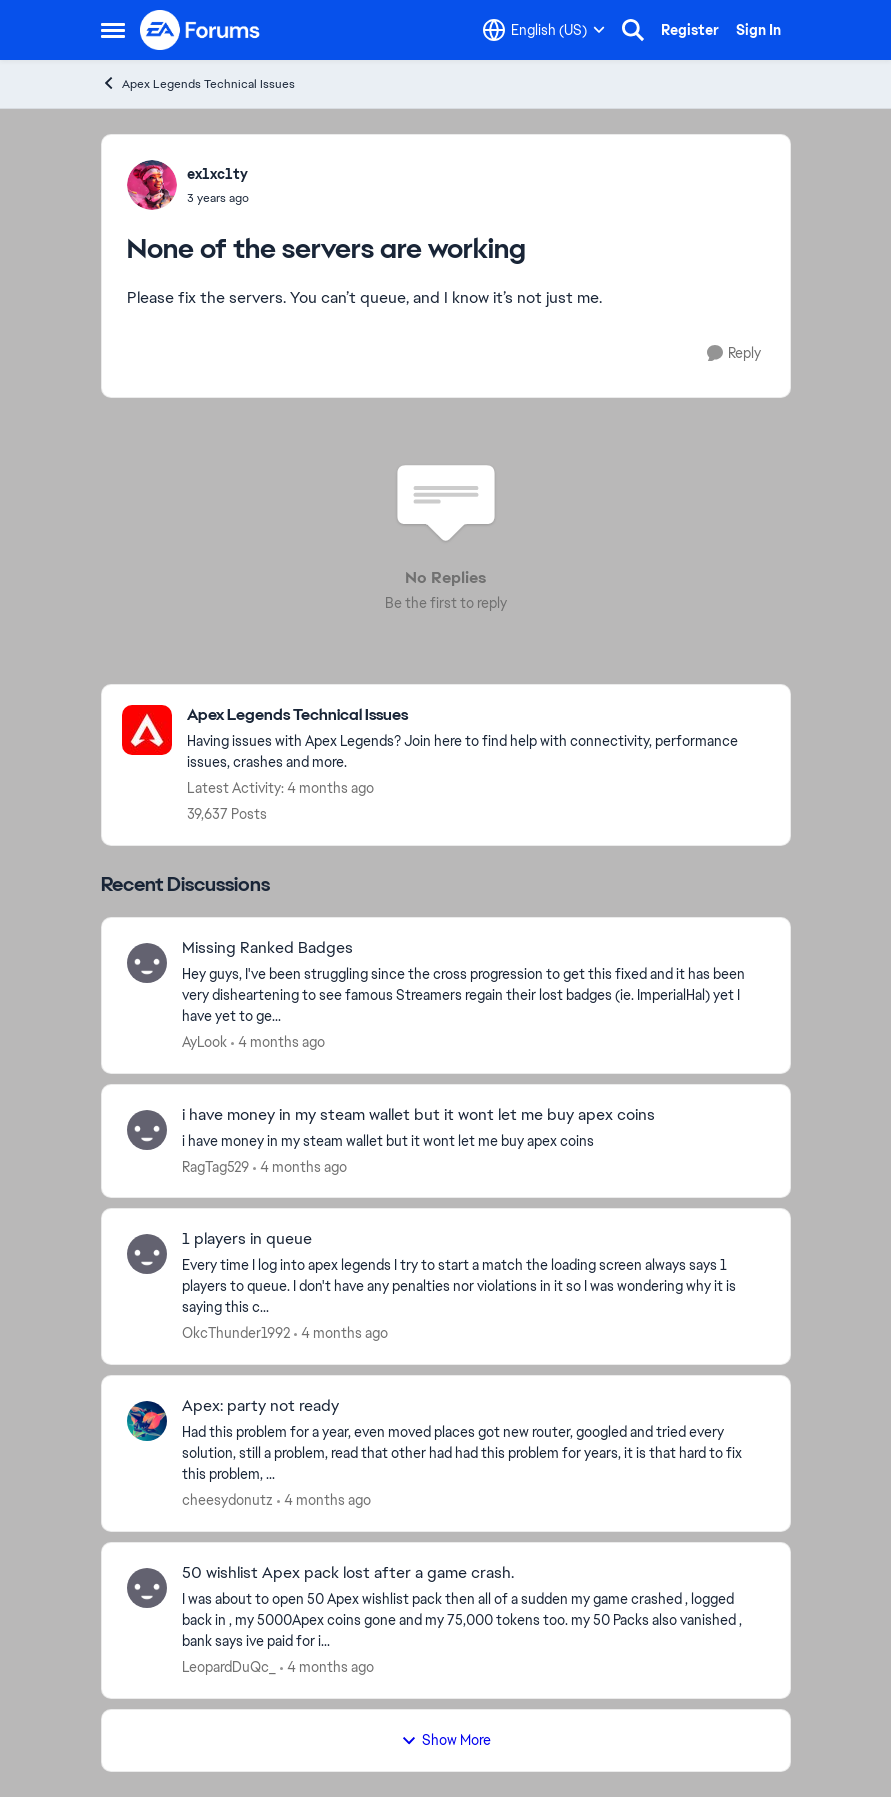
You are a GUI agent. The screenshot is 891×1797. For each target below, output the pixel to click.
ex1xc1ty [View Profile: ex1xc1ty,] (217, 174)
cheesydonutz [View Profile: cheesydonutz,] (227, 1500)
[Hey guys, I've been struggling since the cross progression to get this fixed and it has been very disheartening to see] (473, 995)
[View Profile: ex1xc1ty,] (152, 185)
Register (690, 30)
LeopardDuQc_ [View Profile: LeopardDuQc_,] (229, 1667)
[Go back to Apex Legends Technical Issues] (478, 715)
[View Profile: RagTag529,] (147, 1130)
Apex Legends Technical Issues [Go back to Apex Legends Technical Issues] (198, 83)
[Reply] (734, 353)
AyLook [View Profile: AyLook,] (204, 1042)
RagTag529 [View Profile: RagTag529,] (215, 1166)
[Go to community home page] (201, 30)
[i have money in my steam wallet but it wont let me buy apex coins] (473, 1140)
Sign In (758, 30)
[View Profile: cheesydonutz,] (147, 1421)
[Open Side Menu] (113, 30)
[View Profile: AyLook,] (147, 963)
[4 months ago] (278, 1042)
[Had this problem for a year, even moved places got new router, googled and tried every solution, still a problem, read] (473, 1453)
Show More (446, 1740)
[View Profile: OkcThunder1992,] (147, 1254)
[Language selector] (544, 30)
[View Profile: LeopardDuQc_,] (147, 1588)
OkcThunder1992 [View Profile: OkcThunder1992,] (236, 1333)
